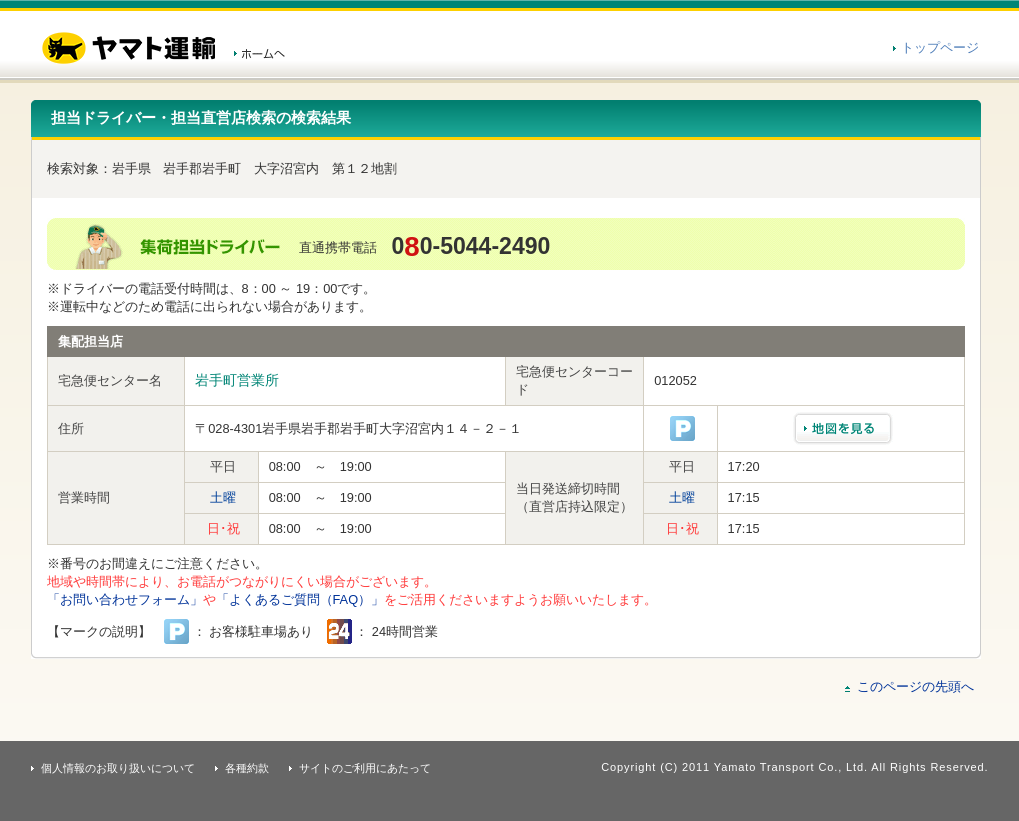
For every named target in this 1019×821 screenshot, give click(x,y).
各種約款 (247, 768)
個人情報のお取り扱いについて (118, 768)
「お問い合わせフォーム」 (125, 599)
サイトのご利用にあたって (365, 768)
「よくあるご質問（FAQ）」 (300, 599)
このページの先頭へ (915, 686)
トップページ (940, 47)
